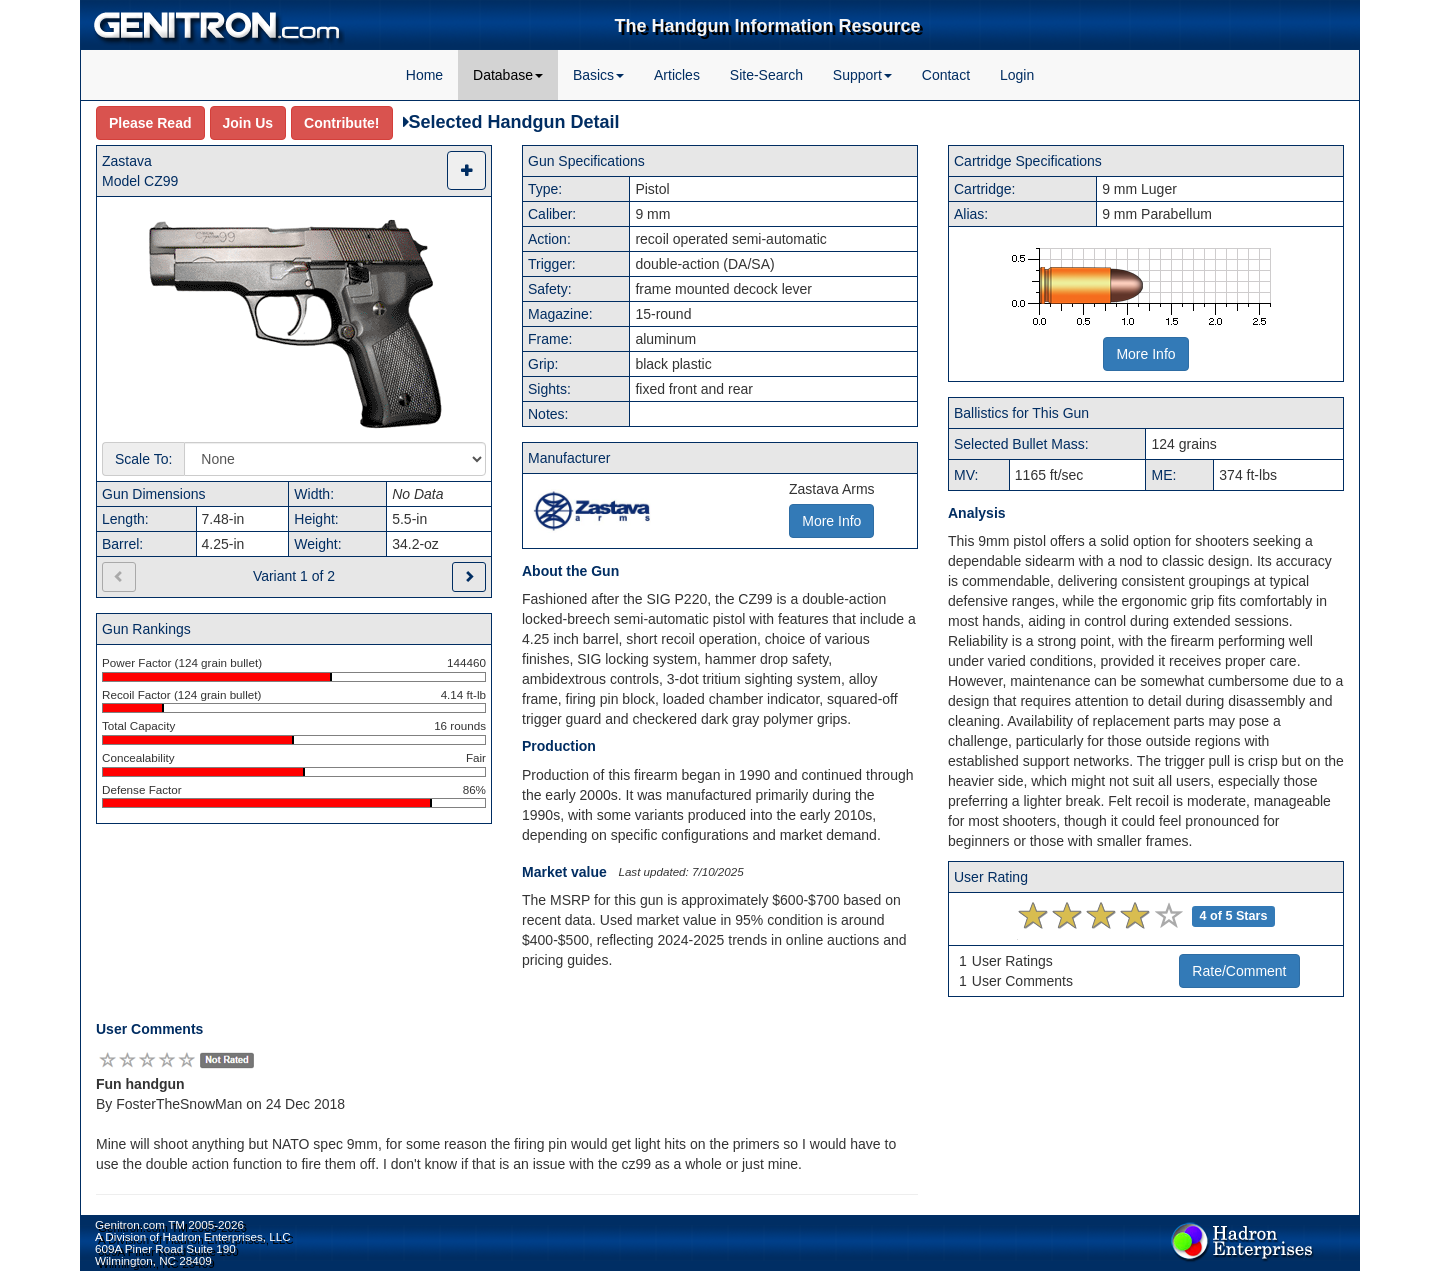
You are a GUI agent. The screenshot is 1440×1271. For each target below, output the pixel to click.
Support (862, 75)
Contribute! (341, 123)
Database (508, 75)
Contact (946, 75)
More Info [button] (831, 521)
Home (424, 75)
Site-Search (766, 75)
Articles (677, 75)
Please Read (150, 123)
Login (1017, 75)
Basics (598, 75)
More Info (1145, 354)
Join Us (248, 123)
